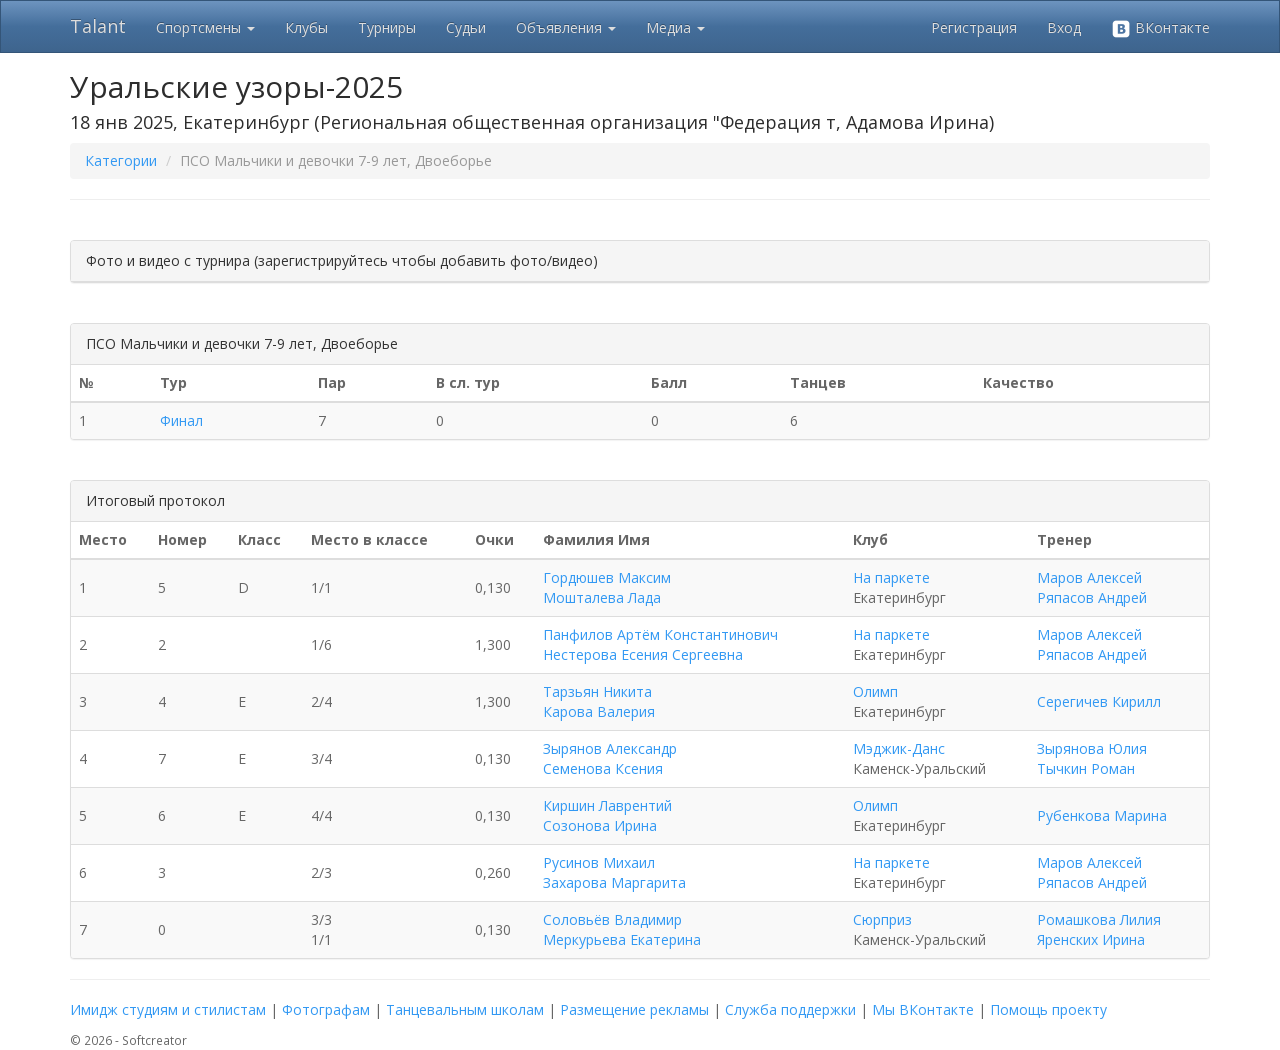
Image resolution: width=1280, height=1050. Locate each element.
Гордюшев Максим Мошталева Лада (607, 587)
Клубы (306, 27)
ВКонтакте (1160, 28)
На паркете (891, 577)
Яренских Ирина (1091, 939)
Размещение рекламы (634, 1009)
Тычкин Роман (1086, 768)
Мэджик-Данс (899, 748)
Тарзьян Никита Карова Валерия (599, 701)
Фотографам (326, 1009)
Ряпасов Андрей (1092, 597)
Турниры (387, 27)
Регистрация (974, 27)
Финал (181, 420)
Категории (121, 160)
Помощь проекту (1048, 1009)
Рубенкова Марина (1102, 815)
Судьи (466, 27)
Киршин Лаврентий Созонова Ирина (607, 815)
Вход (1064, 27)
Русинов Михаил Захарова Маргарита (614, 872)
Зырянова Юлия (1092, 748)
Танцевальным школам (465, 1009)
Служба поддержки (790, 1009)
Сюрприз (882, 919)
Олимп (875, 691)
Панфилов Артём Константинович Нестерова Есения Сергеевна (660, 644)
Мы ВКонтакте (923, 1009)
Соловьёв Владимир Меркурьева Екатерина (622, 929)
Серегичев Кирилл (1099, 701)
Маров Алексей (1089, 577)
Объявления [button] (566, 27)
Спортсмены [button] (205, 27)
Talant (98, 26)
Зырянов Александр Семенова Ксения (610, 758)
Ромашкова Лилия (1099, 919)
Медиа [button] (675, 27)
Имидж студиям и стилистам (168, 1009)
